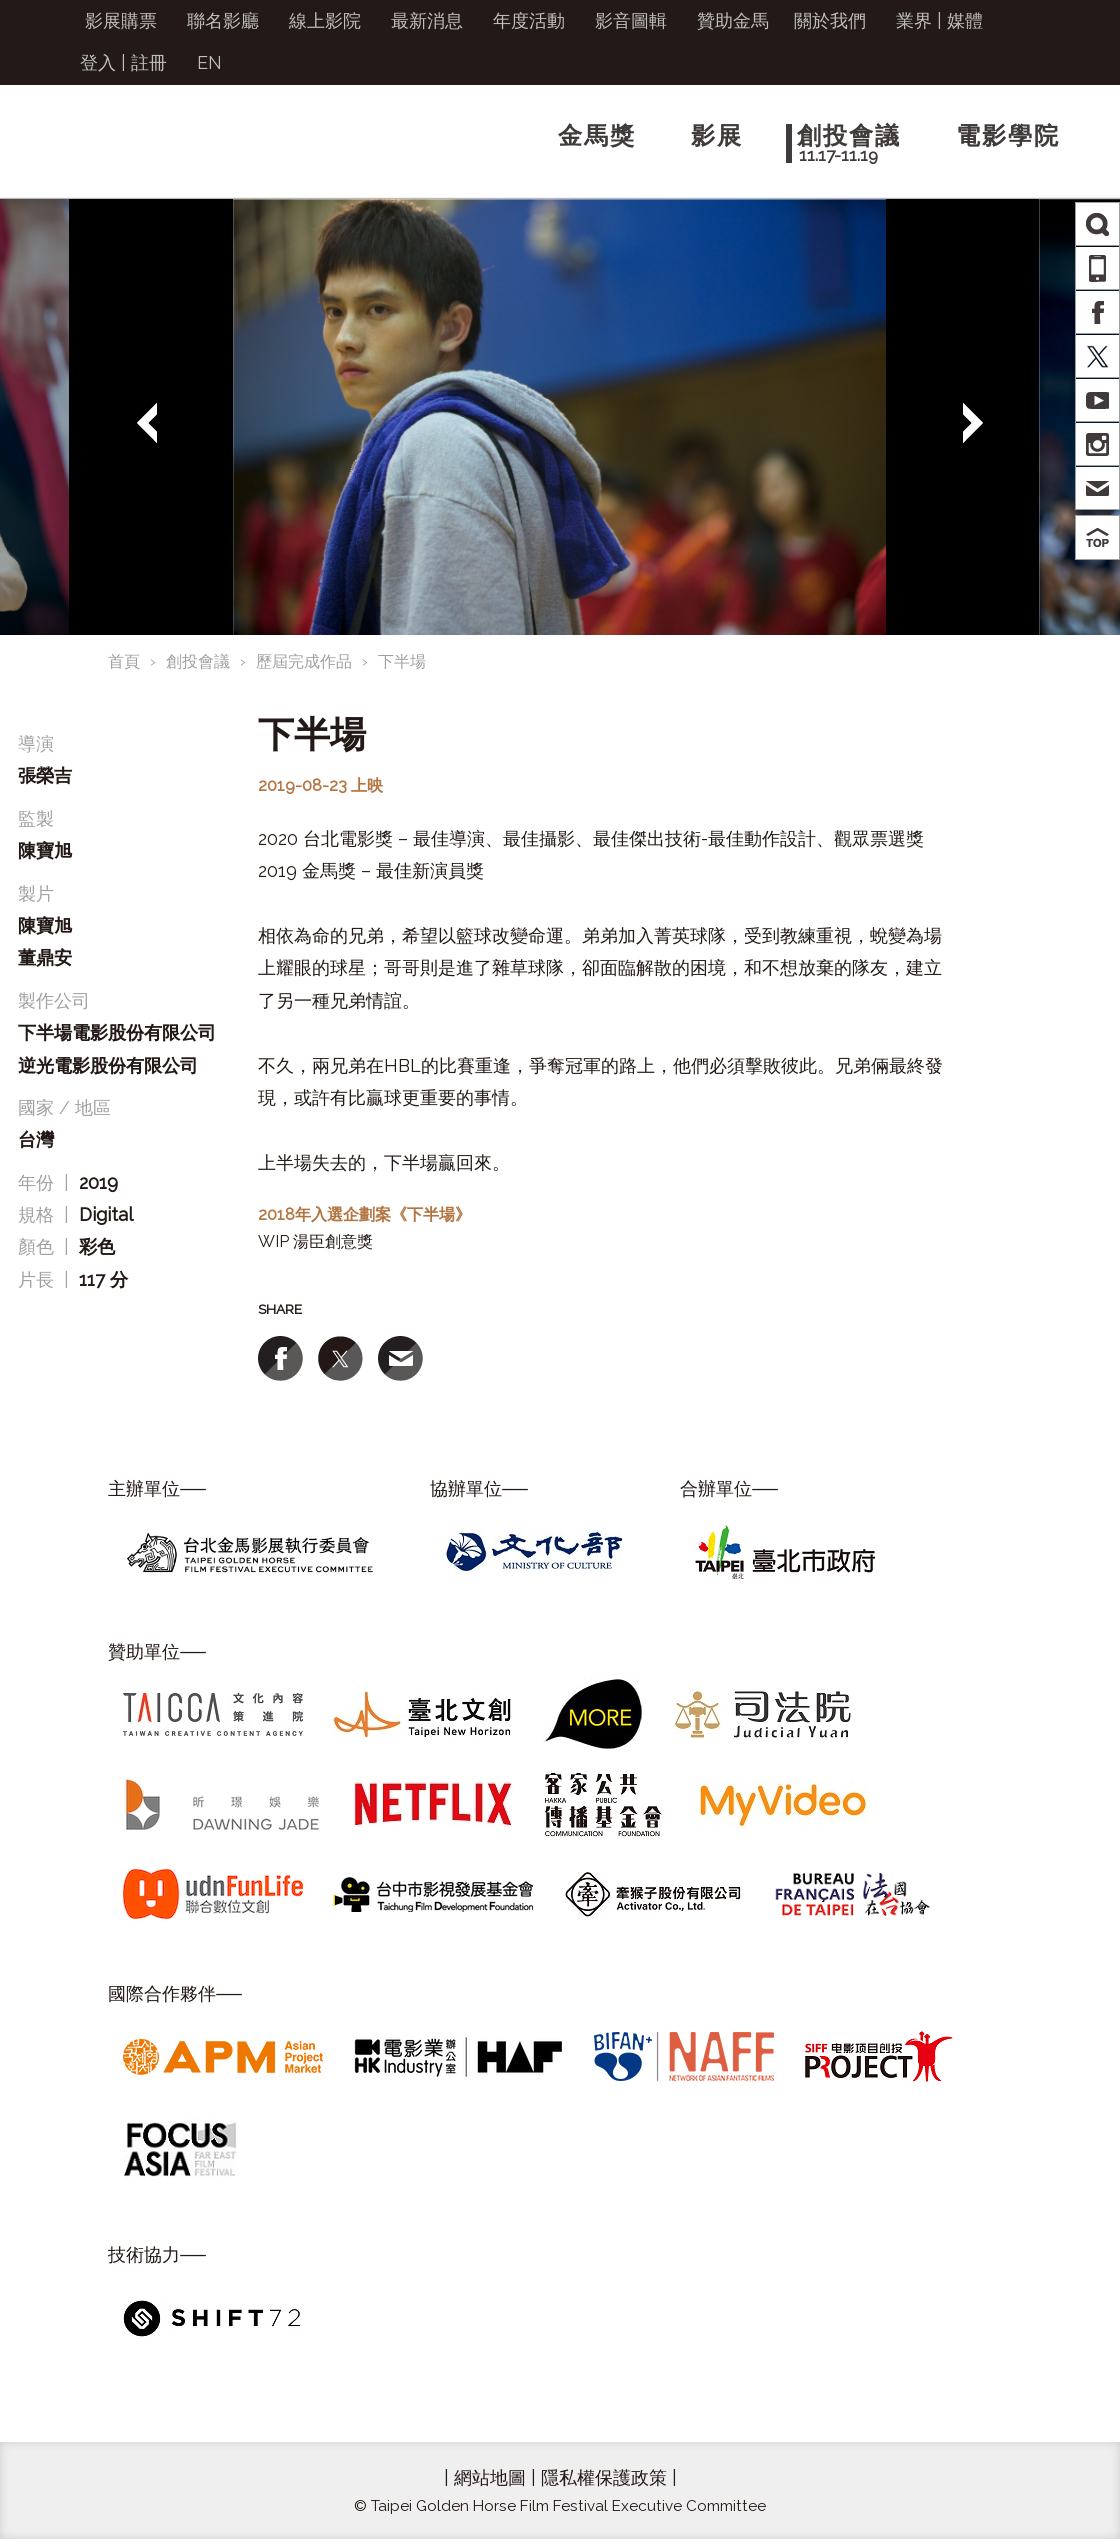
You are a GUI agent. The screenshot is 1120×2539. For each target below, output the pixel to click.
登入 (98, 62)
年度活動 (529, 20)
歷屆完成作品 (304, 661)
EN (209, 62)
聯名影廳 (223, 20)
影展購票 (121, 20)
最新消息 (427, 20)
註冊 (149, 62)
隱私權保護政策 (604, 2477)
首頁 (124, 661)
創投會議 (198, 661)
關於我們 (830, 20)
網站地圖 (490, 2477)
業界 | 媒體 (939, 20)
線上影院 (325, 20)
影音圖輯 (631, 20)
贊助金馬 (733, 20)
